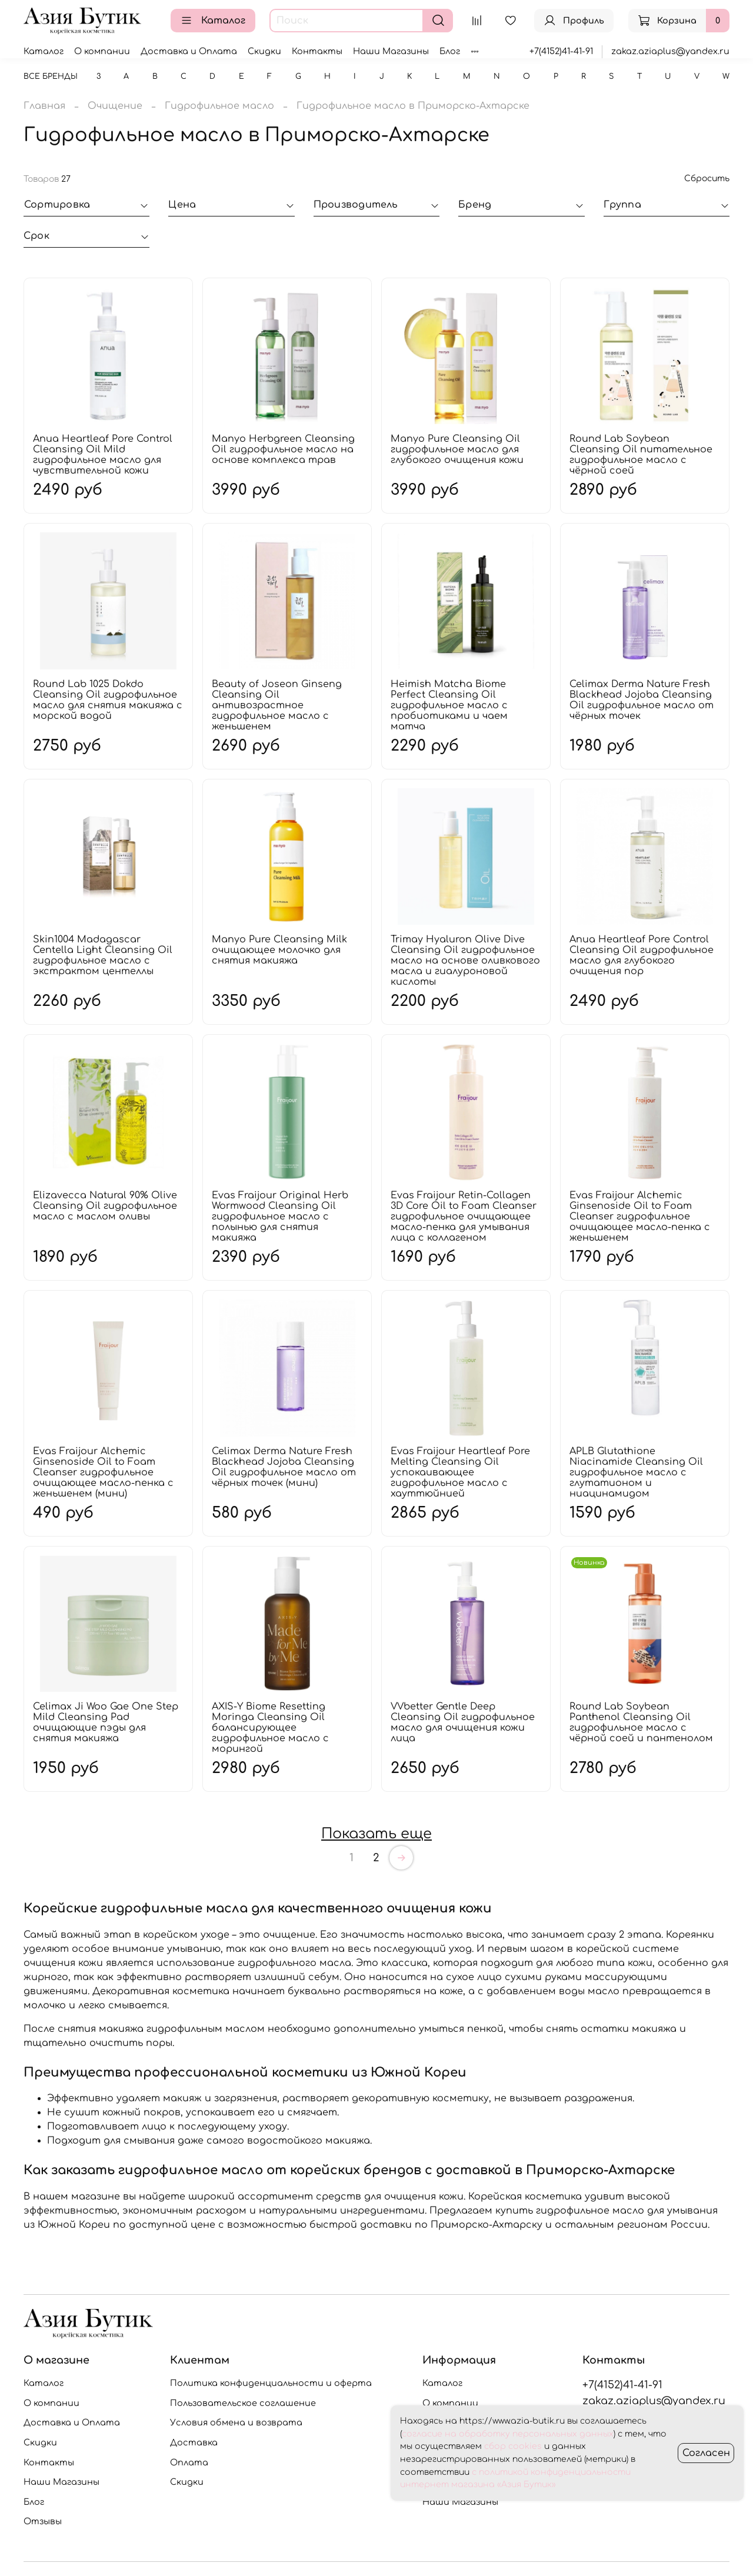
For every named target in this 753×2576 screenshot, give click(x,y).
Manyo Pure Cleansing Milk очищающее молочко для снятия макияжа (279, 950)
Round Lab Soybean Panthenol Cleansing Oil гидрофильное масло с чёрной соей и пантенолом (641, 1722)
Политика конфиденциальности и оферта (271, 2383)
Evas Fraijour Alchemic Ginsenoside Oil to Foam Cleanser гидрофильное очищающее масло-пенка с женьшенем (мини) (103, 1472)
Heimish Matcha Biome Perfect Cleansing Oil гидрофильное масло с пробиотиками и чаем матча (449, 705)
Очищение (115, 106)
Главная (44, 106)
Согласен (706, 2453)
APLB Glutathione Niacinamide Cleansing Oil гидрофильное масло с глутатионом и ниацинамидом (636, 1472)
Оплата (189, 2462)
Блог (449, 51)
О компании (102, 51)
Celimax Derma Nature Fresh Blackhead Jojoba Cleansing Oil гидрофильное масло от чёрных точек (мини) (284, 1467)
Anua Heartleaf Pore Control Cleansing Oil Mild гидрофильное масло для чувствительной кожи (102, 455)
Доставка (194, 2442)
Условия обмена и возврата (236, 2422)
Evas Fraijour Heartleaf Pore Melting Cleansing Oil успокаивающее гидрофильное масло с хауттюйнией (460, 1472)
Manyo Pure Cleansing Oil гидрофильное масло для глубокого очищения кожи (457, 449)
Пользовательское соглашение (243, 2403)
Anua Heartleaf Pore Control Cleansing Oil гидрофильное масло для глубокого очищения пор (641, 955)
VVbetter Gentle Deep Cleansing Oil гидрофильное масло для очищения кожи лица (463, 1722)
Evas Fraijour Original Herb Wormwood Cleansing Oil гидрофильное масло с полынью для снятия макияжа (280, 1216)
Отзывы (43, 2521)
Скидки (264, 51)
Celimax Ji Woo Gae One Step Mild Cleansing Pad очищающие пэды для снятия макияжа (105, 1722)
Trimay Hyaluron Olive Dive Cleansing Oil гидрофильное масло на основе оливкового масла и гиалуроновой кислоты (465, 960)
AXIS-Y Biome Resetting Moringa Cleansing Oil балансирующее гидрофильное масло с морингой (270, 1727)
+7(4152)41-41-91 (561, 51)
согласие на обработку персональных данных (508, 2434)
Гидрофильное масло (219, 106)
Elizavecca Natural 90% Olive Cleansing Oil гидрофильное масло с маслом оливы (105, 1206)
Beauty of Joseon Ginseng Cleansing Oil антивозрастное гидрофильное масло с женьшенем (277, 705)
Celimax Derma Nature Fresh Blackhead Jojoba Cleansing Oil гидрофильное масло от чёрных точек (641, 700)
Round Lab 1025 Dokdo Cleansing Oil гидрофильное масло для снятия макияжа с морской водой (107, 700)
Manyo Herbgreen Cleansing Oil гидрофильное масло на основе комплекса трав (283, 449)
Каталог (213, 20)
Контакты (317, 51)
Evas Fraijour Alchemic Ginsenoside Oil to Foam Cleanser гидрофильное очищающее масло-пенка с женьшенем (639, 1216)
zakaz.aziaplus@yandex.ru (670, 51)
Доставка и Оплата (189, 51)
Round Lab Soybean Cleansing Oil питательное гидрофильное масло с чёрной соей (640, 455)
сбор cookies (513, 2446)
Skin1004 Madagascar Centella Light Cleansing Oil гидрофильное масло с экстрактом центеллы (102, 955)
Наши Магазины (391, 51)
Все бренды (51, 76)
